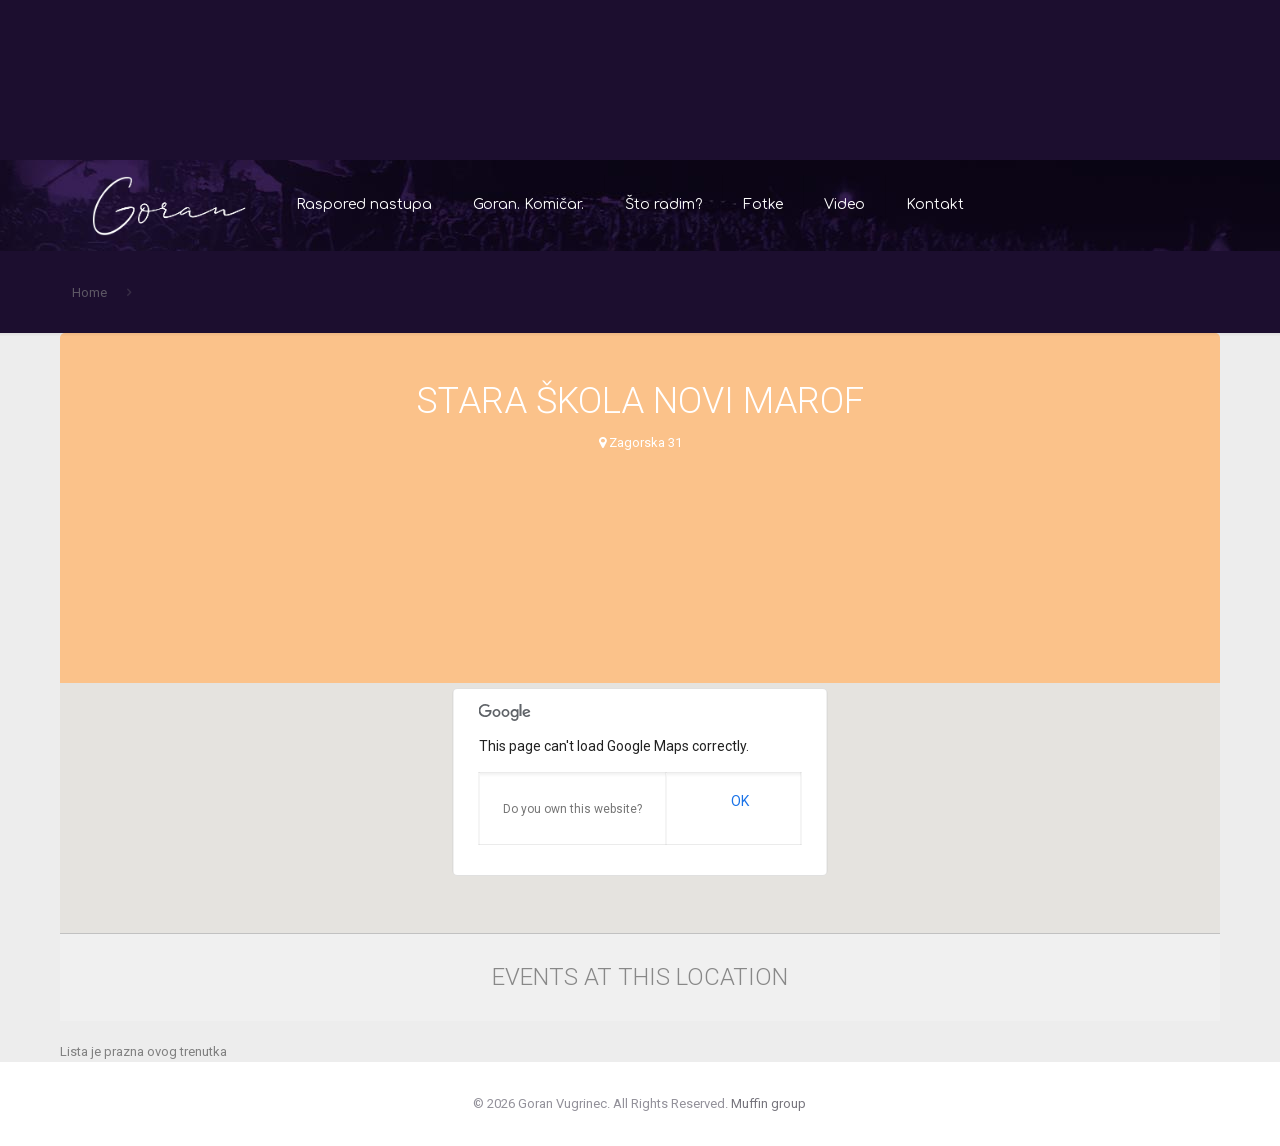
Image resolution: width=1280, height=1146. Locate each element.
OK (740, 801)
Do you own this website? (572, 809)
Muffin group (768, 1103)
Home (89, 292)
